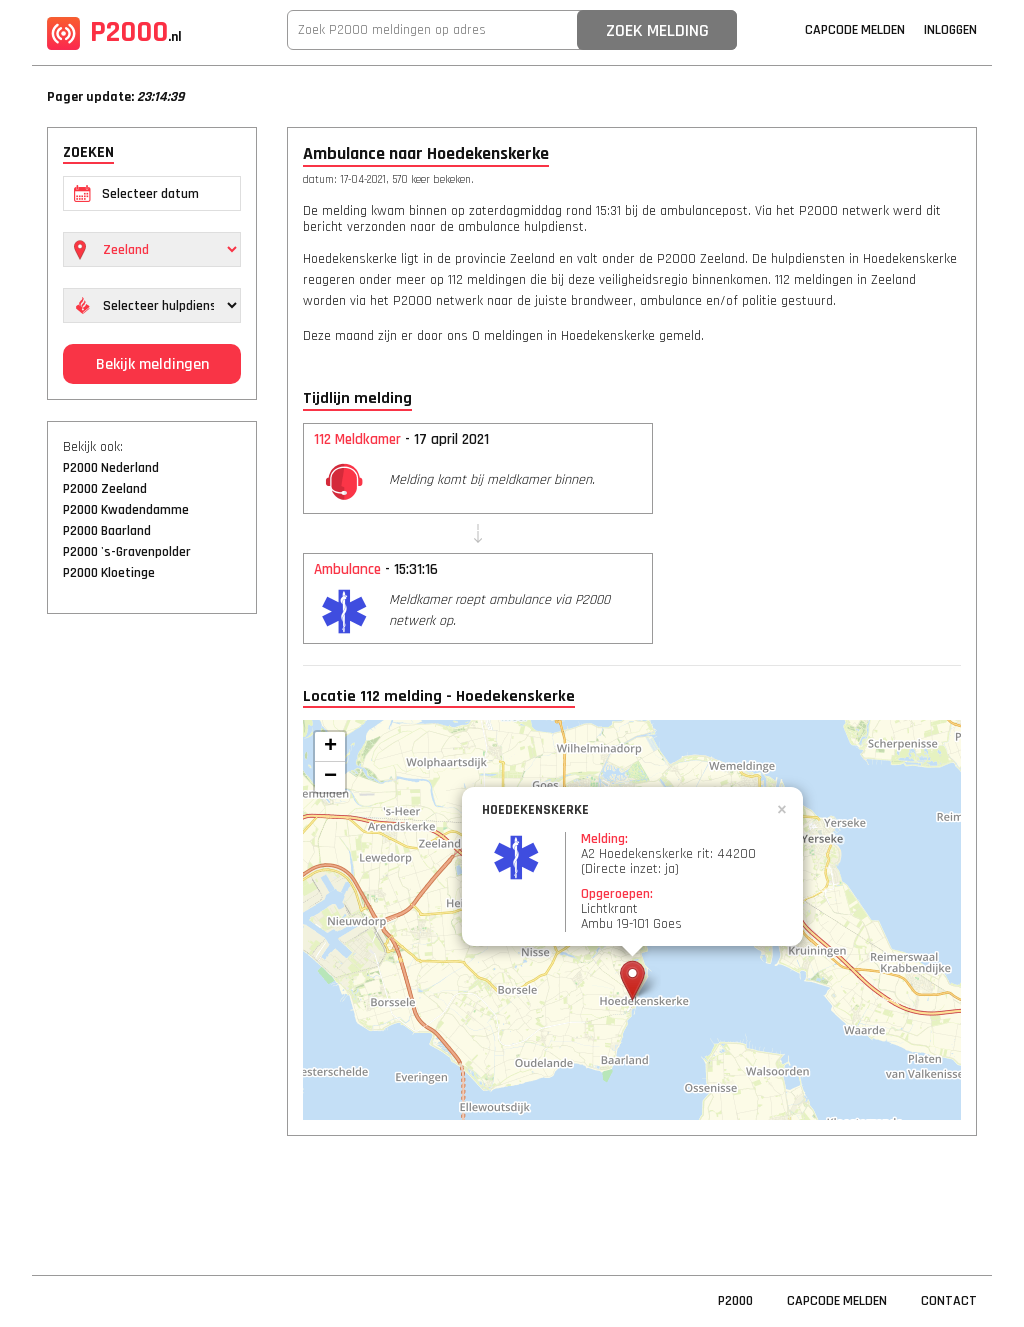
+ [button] (330, 747)
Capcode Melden (855, 30)
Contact (949, 1301)
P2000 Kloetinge (109, 573)
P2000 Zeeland (105, 489)
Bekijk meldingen (152, 364)
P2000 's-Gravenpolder (127, 552)
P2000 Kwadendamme (126, 510)
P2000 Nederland (111, 468)
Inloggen (950, 30)
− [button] (330, 777)
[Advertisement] (152, 935)
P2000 (114, 32)
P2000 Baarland (107, 531)
